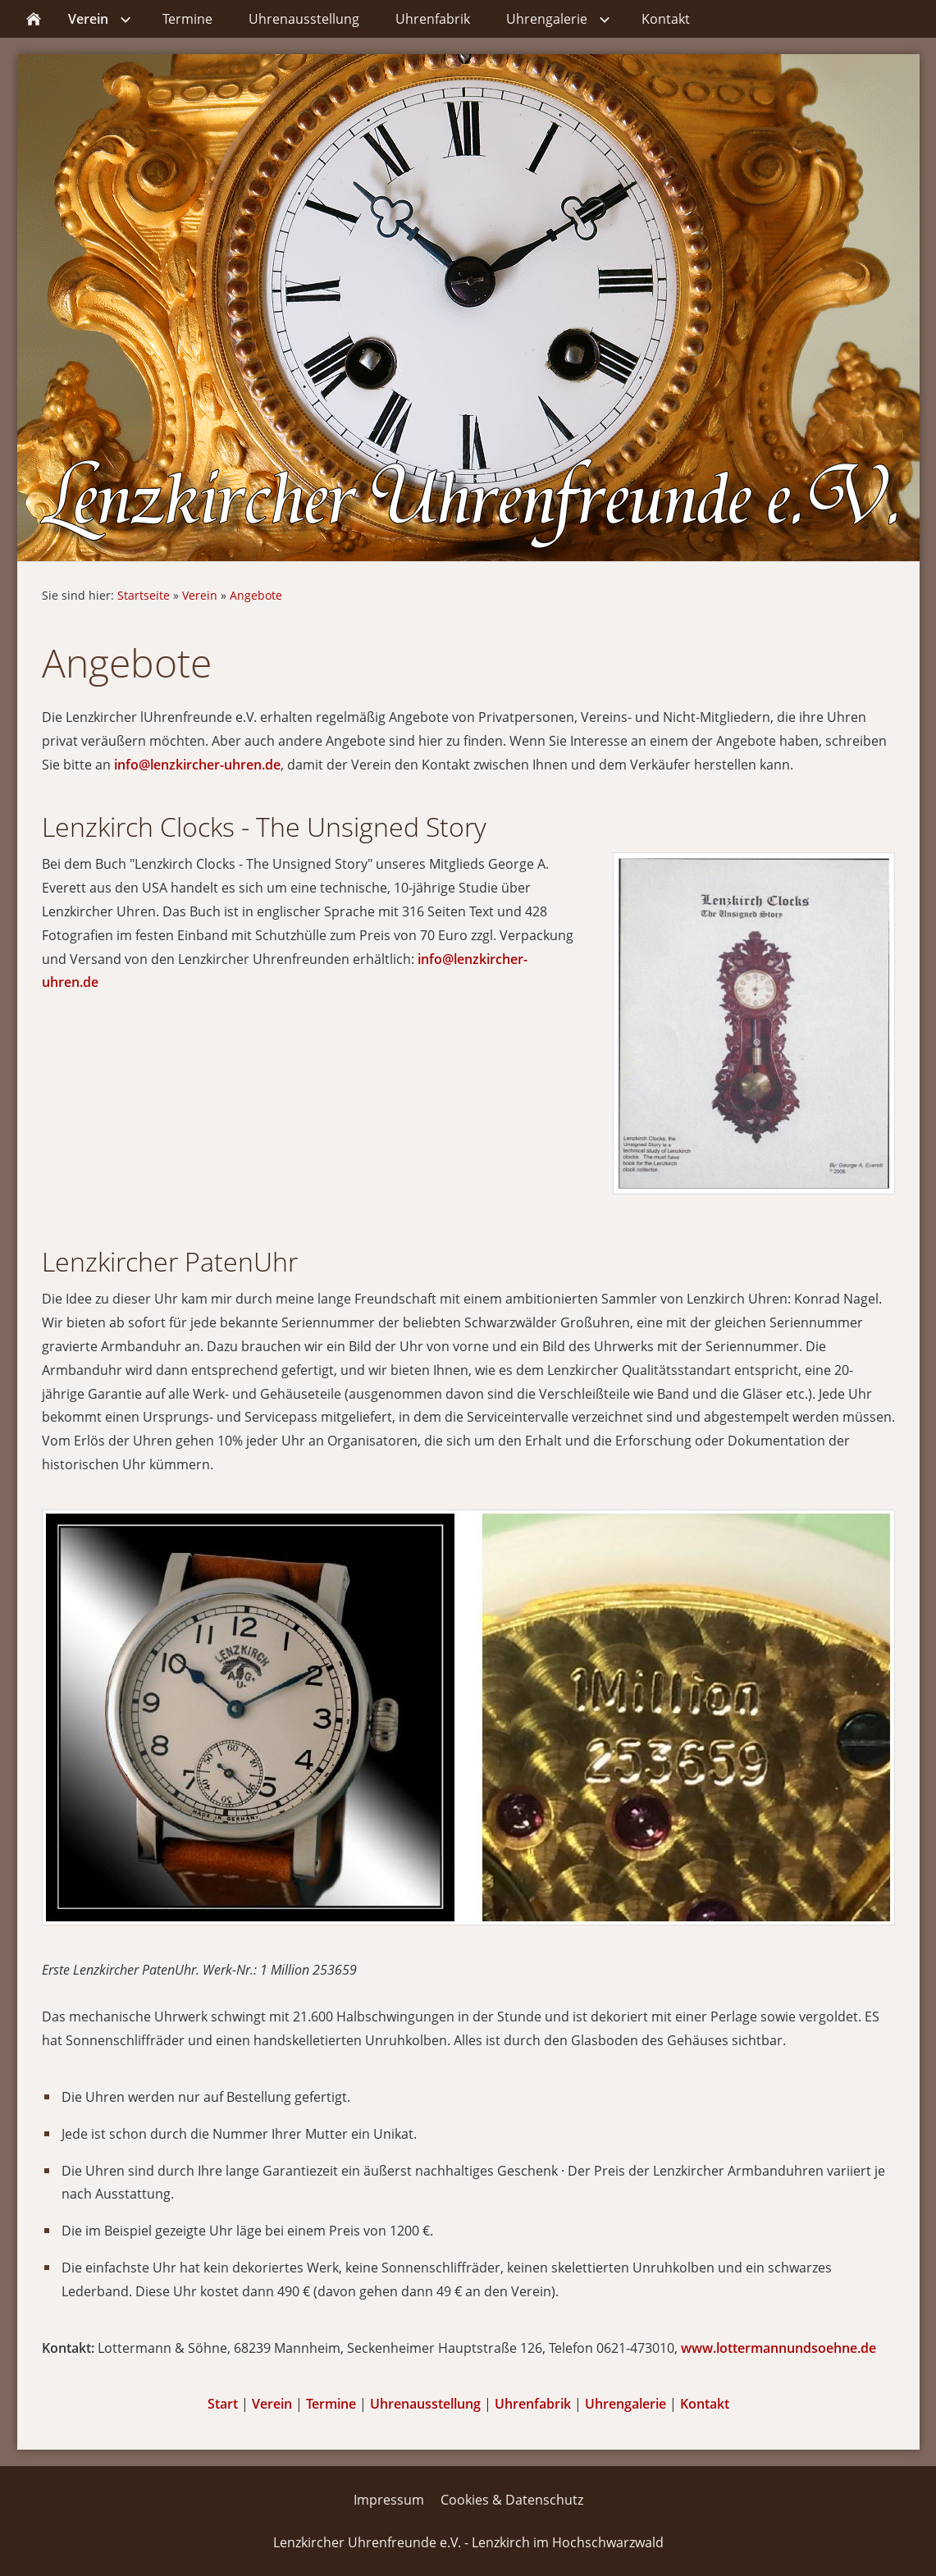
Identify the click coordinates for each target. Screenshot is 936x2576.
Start (223, 2404)
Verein (199, 595)
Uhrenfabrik (533, 2404)
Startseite (143, 595)
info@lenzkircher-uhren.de (197, 765)
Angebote (256, 595)
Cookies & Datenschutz (512, 2500)
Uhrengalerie (625, 2404)
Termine (331, 2404)
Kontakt (704, 2404)
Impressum (389, 2500)
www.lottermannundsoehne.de (778, 2348)
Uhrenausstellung (425, 2404)
